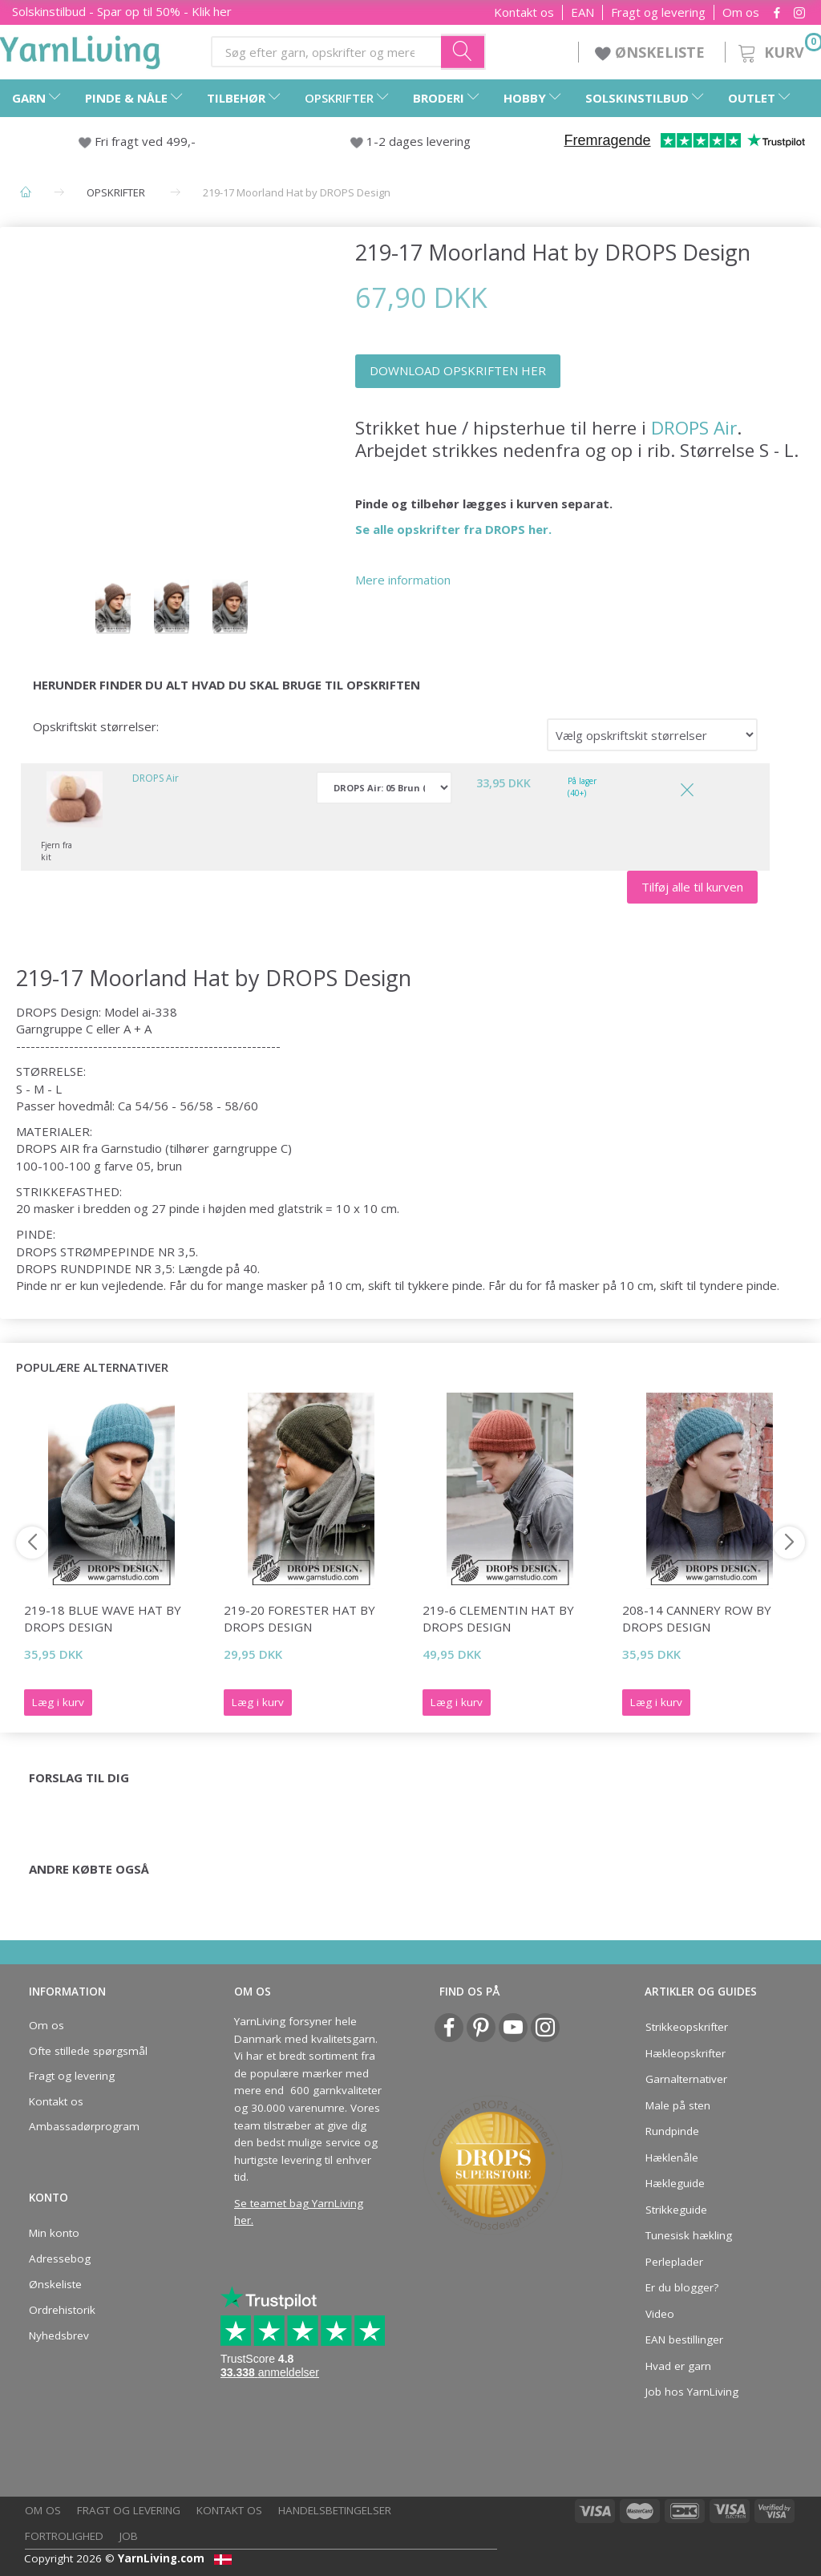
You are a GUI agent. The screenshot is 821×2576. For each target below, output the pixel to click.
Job (128, 2536)
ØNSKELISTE (652, 52)
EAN (582, 12)
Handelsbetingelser (334, 2510)
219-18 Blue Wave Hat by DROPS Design (102, 1618)
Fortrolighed (64, 2536)
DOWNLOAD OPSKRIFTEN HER (458, 370)
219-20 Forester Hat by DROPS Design (299, 1618)
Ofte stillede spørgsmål (88, 2051)
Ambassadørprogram (84, 2126)
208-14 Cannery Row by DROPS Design (696, 1618)
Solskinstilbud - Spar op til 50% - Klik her (122, 11)
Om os (740, 12)
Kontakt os (524, 12)
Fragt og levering (658, 12)
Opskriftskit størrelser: (96, 726)
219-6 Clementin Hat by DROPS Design (498, 1618)
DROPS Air (694, 427)
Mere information (403, 580)
